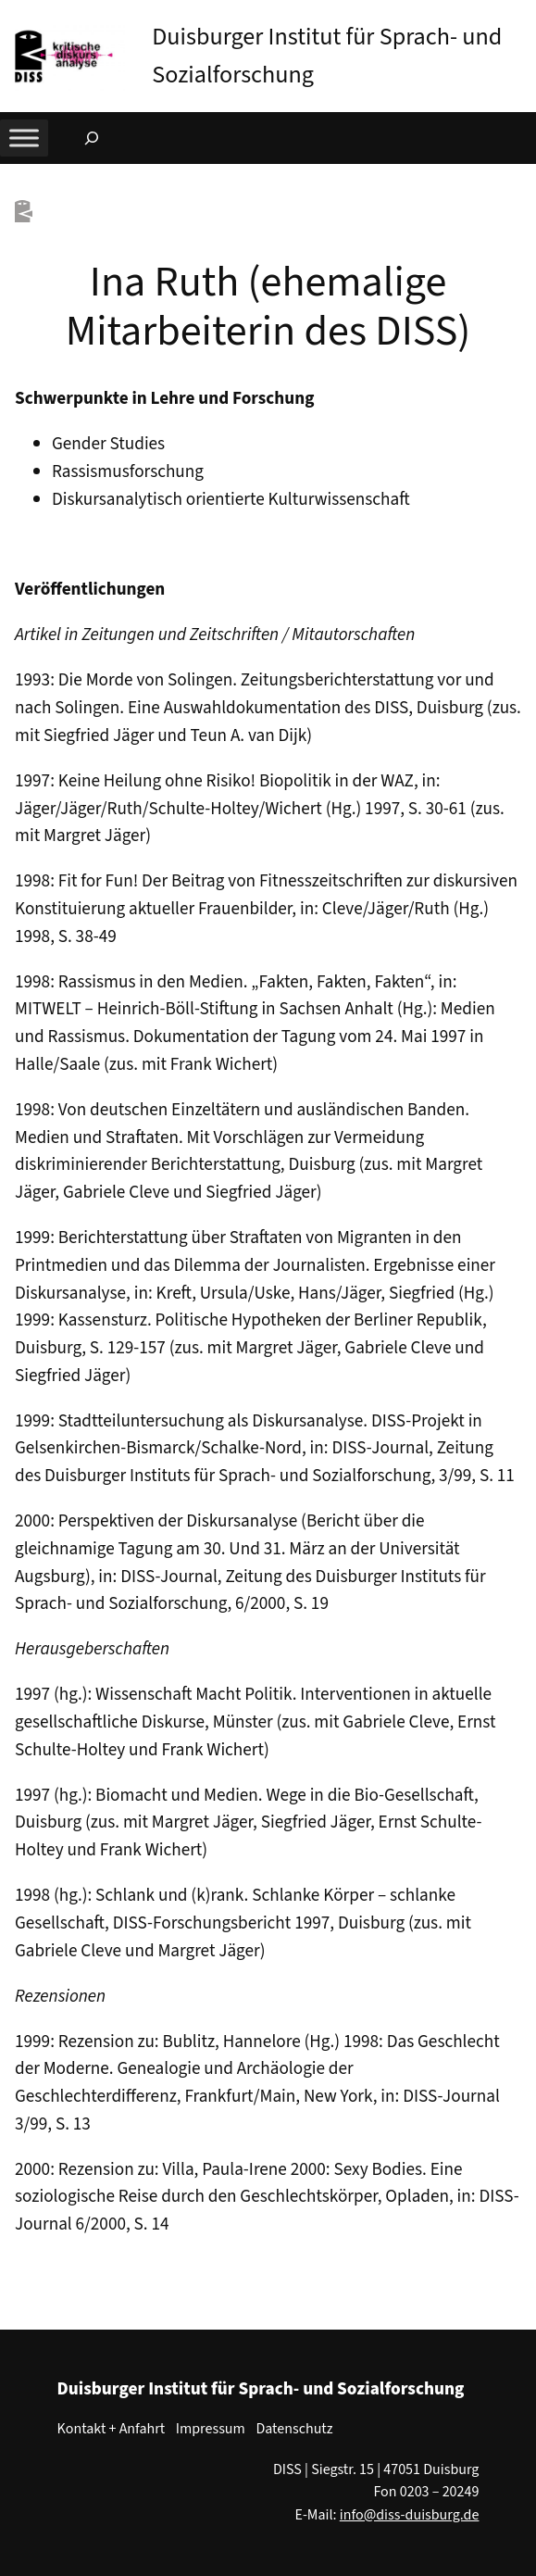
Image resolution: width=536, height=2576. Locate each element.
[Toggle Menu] (24, 137)
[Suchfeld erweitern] (92, 138)
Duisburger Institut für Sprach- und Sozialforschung (261, 2389)
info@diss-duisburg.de (410, 2515)
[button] (522, 18)
